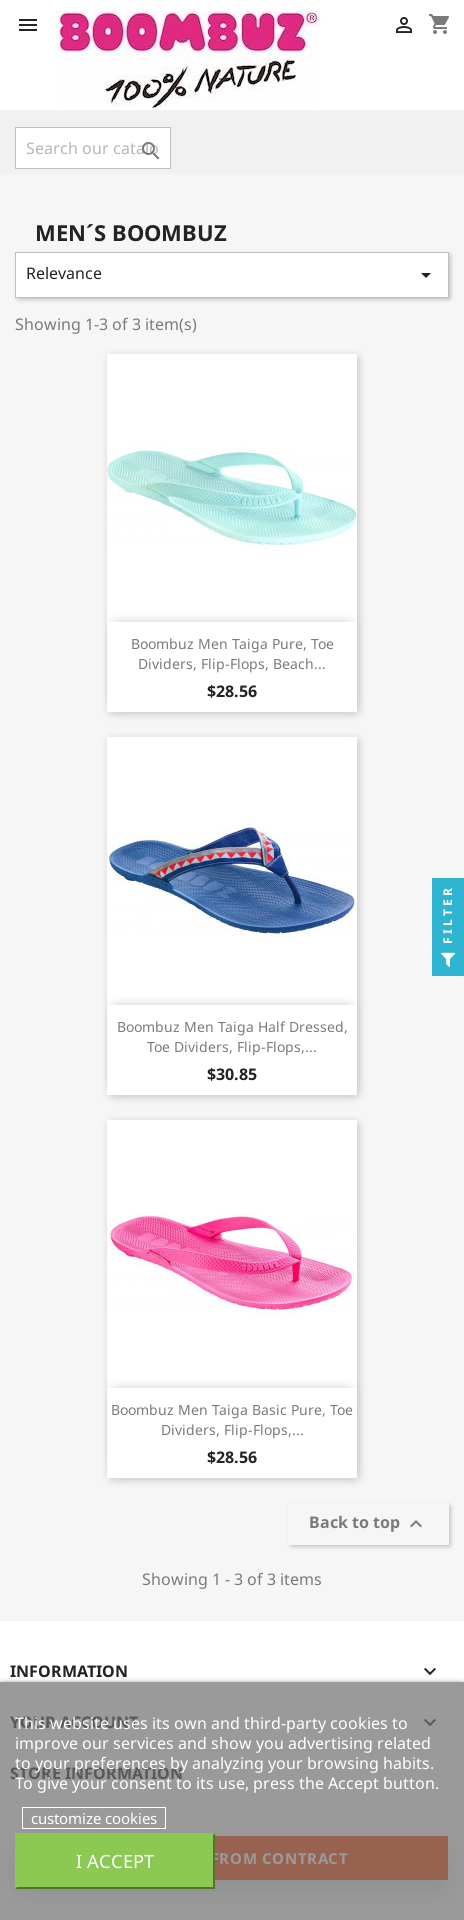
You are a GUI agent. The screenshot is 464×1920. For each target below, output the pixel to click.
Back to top (368, 1524)
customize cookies (94, 1818)
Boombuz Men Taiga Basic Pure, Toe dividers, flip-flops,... (232, 1419)
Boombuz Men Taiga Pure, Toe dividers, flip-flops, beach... (232, 653)
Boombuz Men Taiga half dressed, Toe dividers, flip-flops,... (232, 1036)
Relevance (232, 274)
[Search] (93, 148)
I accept (115, 1860)
